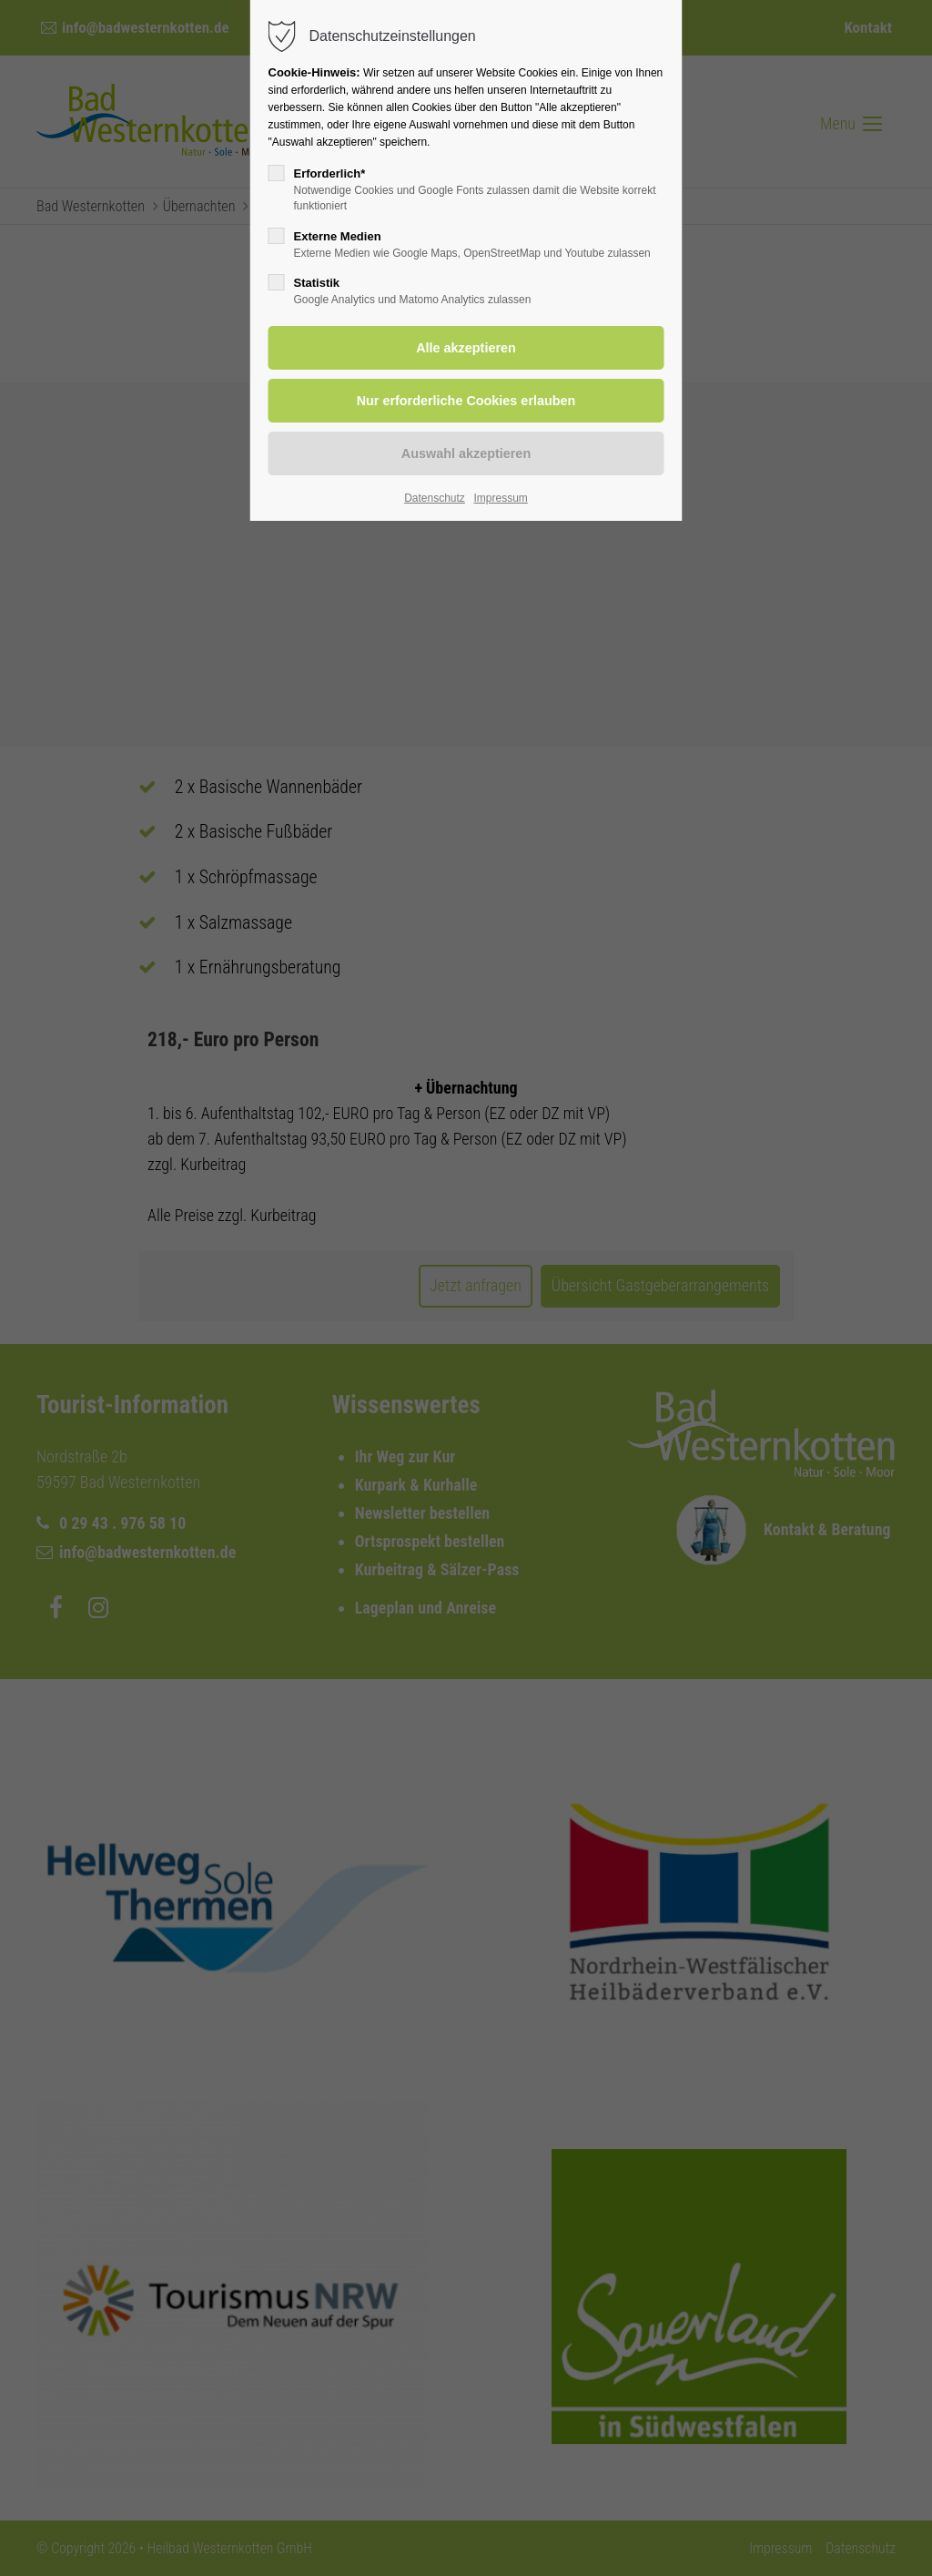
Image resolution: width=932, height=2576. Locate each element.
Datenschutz (434, 498)
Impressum (500, 498)
